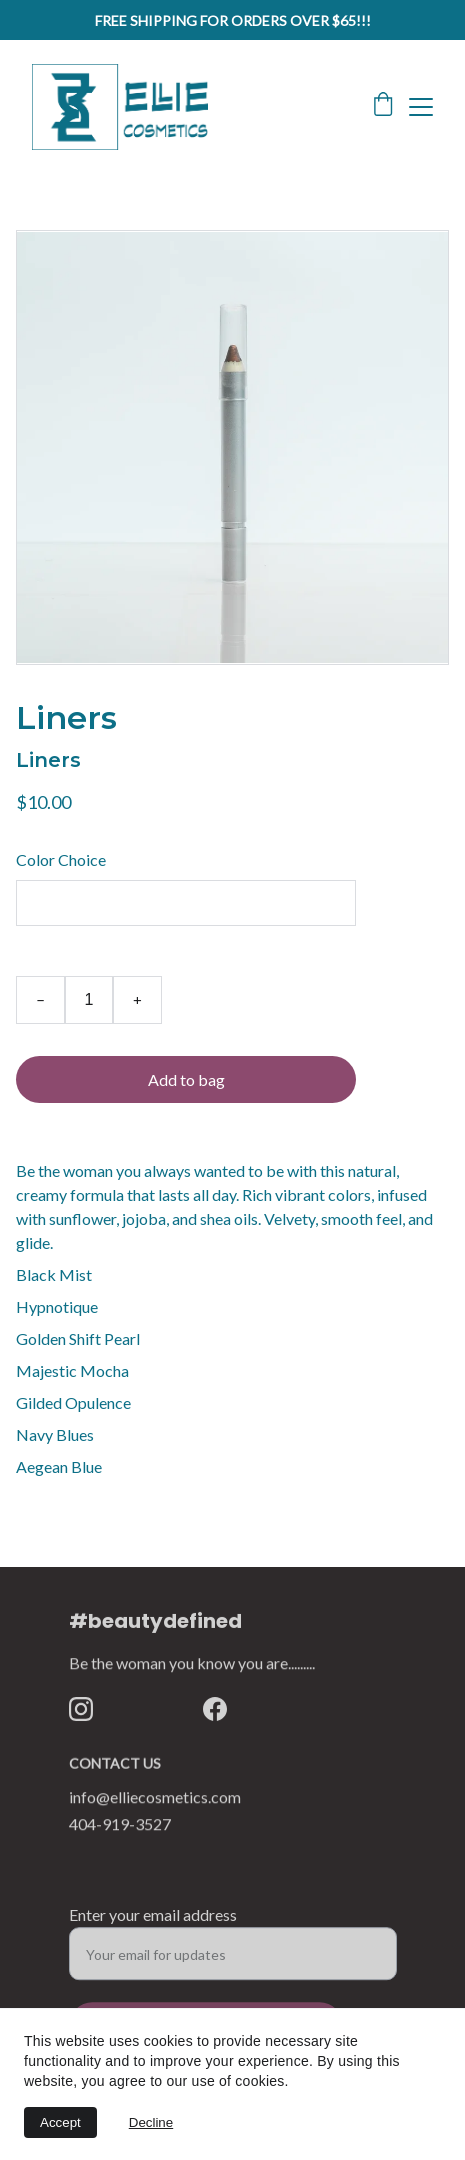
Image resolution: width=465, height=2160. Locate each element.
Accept (60, 2122)
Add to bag (186, 1079)
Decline (151, 2122)
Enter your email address (153, 1920)
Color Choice (61, 859)
